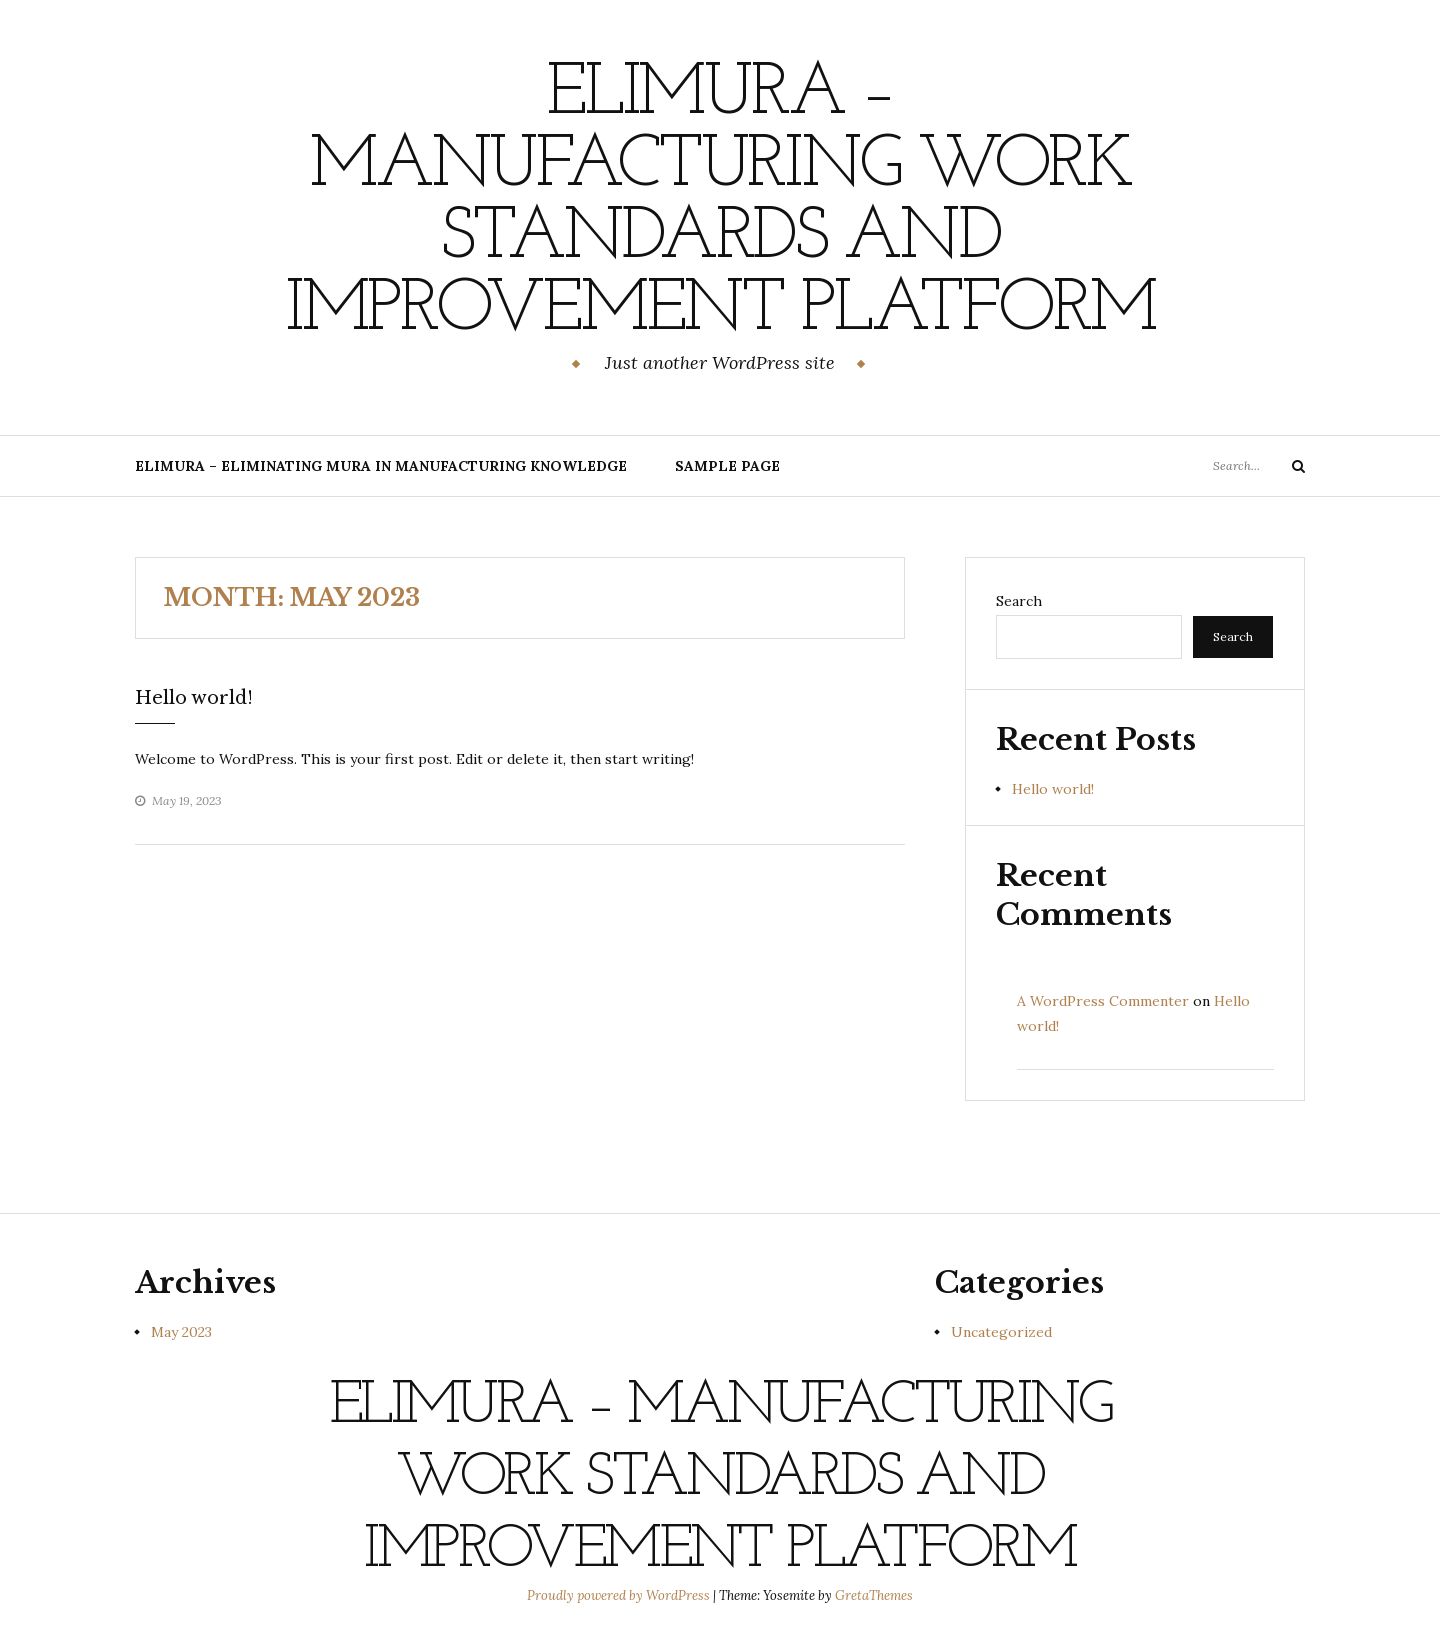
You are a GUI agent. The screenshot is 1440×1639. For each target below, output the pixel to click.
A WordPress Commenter (1103, 1001)
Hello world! (194, 698)
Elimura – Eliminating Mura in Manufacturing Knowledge (381, 466)
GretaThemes (874, 1595)
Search (1019, 601)
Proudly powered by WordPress (620, 1595)
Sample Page (727, 466)
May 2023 (181, 1332)
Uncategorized (1001, 1332)
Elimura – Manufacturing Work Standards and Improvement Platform (720, 203)
